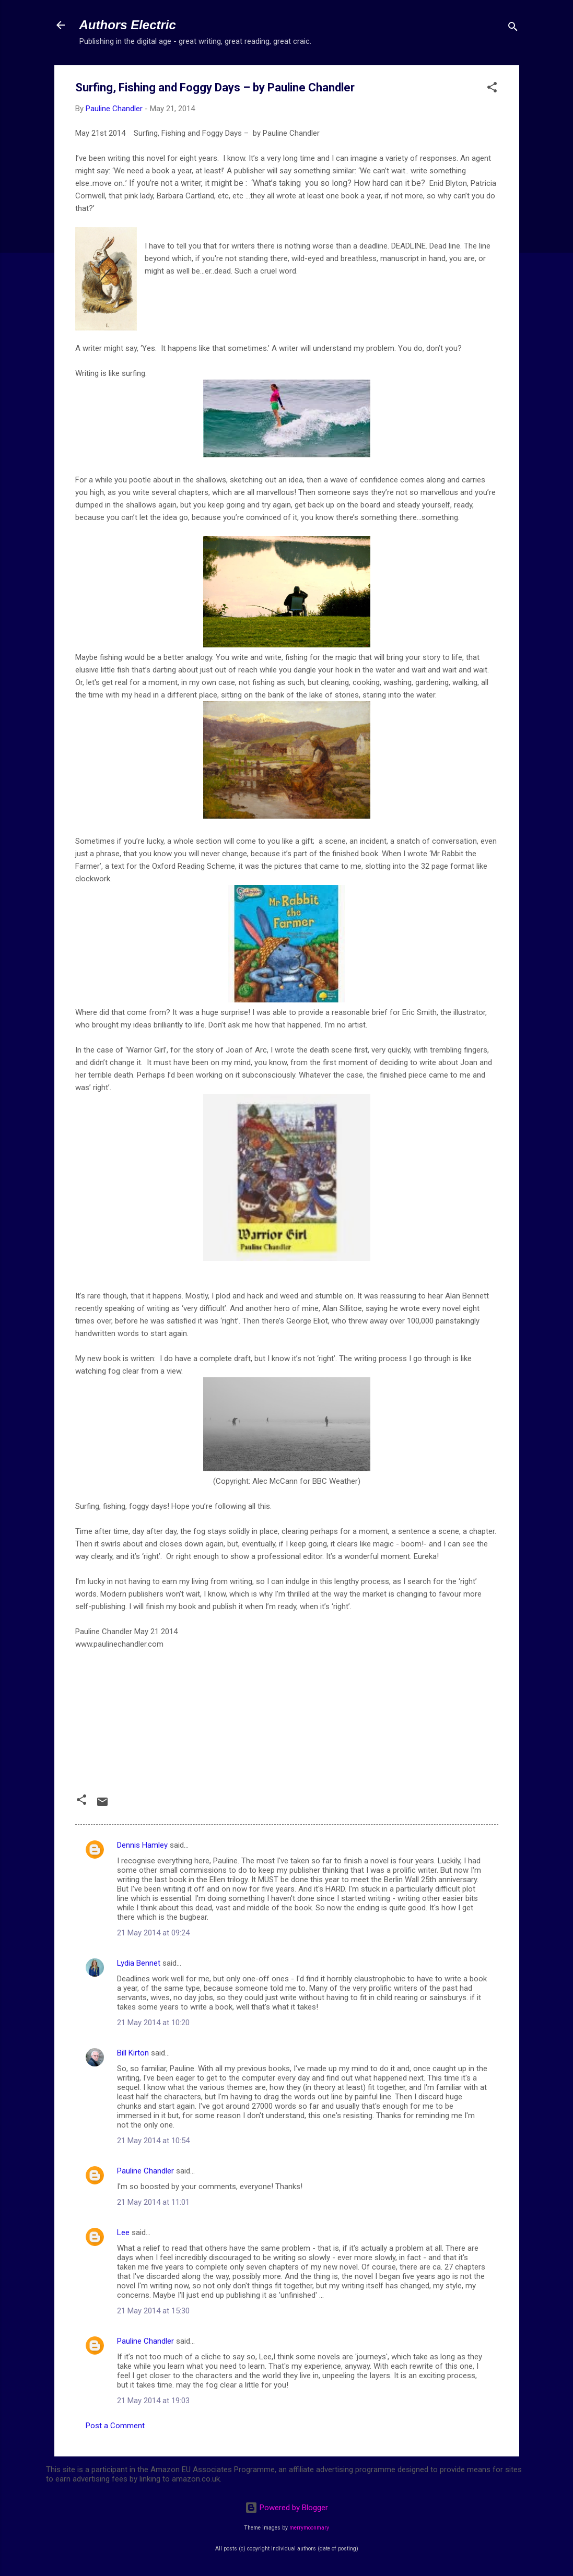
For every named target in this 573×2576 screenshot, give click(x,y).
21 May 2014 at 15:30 (153, 2310)
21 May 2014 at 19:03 (153, 2400)
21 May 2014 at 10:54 (153, 2140)
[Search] (513, 28)
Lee (123, 2232)
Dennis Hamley (142, 1845)
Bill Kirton (133, 2053)
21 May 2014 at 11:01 (153, 2202)
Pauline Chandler (145, 2171)
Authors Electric (127, 25)
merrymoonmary (309, 2527)
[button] (492, 89)
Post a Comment (115, 2425)
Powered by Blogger (286, 2507)
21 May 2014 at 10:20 (153, 2022)
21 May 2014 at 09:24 (153, 1932)
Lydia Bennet (138, 1963)
